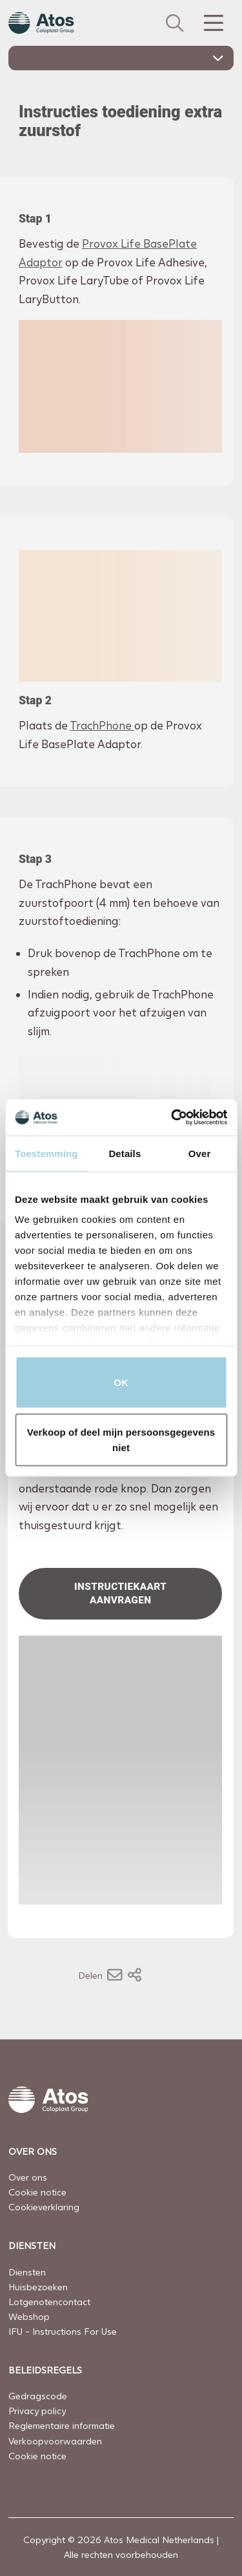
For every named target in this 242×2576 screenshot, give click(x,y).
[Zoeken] (175, 23)
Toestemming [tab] (46, 1152)
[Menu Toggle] (212, 23)
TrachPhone (102, 725)
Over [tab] (199, 1152)
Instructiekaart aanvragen (121, 1592)
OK (121, 1381)
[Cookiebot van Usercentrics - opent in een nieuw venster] (172, 1117)
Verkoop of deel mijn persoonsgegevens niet (121, 1440)
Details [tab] (124, 1152)
